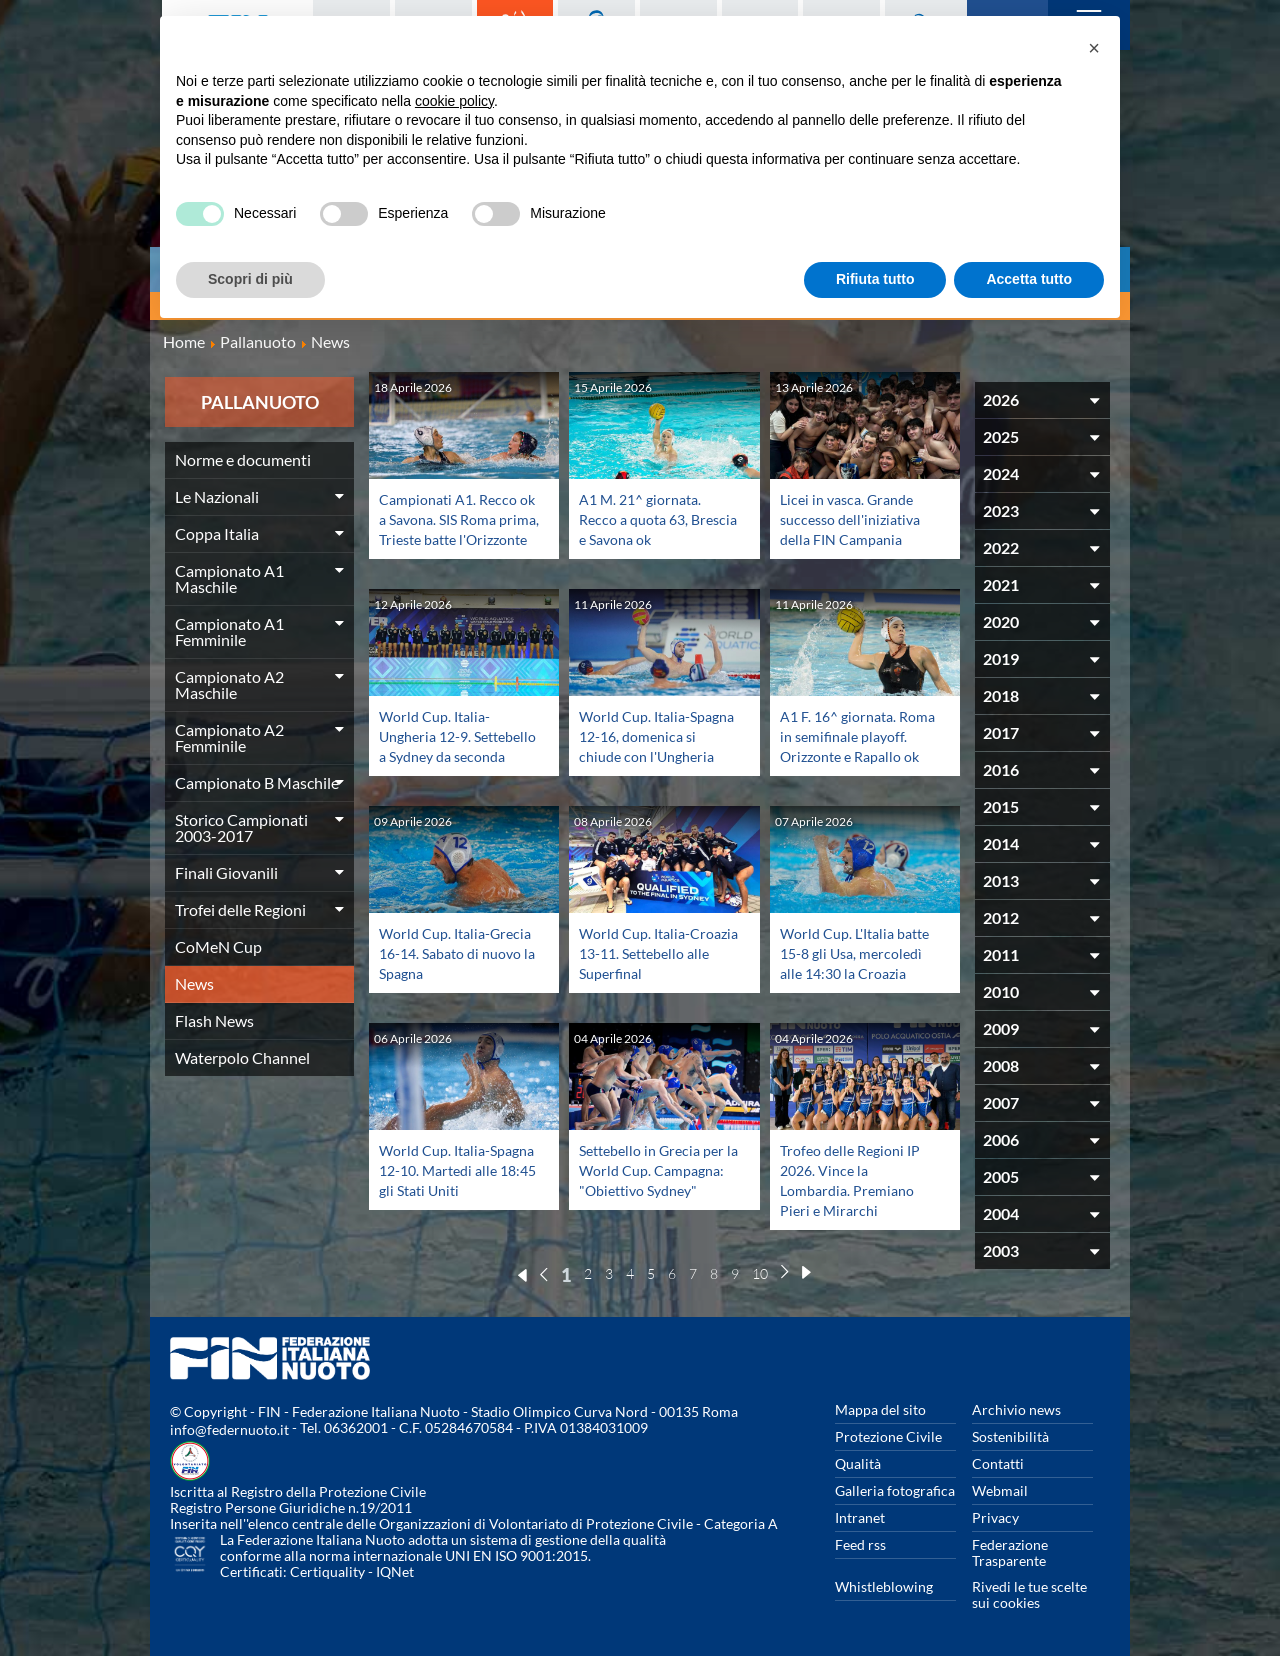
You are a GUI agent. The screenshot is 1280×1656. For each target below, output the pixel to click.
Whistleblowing (884, 1586)
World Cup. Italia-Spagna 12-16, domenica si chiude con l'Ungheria (658, 745)
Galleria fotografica (895, 1490)
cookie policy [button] (454, 101)
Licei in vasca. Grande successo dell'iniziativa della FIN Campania (857, 518)
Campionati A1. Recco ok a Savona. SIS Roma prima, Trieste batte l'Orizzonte (454, 528)
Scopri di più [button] (250, 279)
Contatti (998, 1463)
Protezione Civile (888, 1436)
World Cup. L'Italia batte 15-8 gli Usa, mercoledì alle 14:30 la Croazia (856, 962)
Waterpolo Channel (242, 1057)
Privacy (995, 1517)
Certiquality (327, 1571)
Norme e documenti (243, 459)
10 (760, 1273)
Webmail (1000, 1490)
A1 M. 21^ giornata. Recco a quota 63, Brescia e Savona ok (646, 518)
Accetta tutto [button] (1029, 279)
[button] (1094, 48)
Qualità (858, 1463)
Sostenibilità (1010, 1436)
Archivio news (1016, 1409)
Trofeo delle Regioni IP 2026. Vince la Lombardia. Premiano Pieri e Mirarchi (857, 1179)
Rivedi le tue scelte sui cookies (1029, 1594)
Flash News (214, 1020)
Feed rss (860, 1544)
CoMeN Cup (218, 946)
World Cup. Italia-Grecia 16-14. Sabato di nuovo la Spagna (459, 952)
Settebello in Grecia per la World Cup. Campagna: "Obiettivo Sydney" (659, 1179)
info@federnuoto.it (229, 1429)
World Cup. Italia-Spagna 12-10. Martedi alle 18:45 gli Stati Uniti (458, 1169)
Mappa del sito (880, 1409)
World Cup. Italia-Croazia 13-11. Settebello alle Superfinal (640, 962)
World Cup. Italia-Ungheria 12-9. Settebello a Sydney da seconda (456, 745)
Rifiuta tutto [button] (875, 279)
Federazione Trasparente (1010, 1552)
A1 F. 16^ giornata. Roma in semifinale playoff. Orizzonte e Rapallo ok (846, 745)
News (194, 983)
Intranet (860, 1517)
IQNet (395, 1571)
